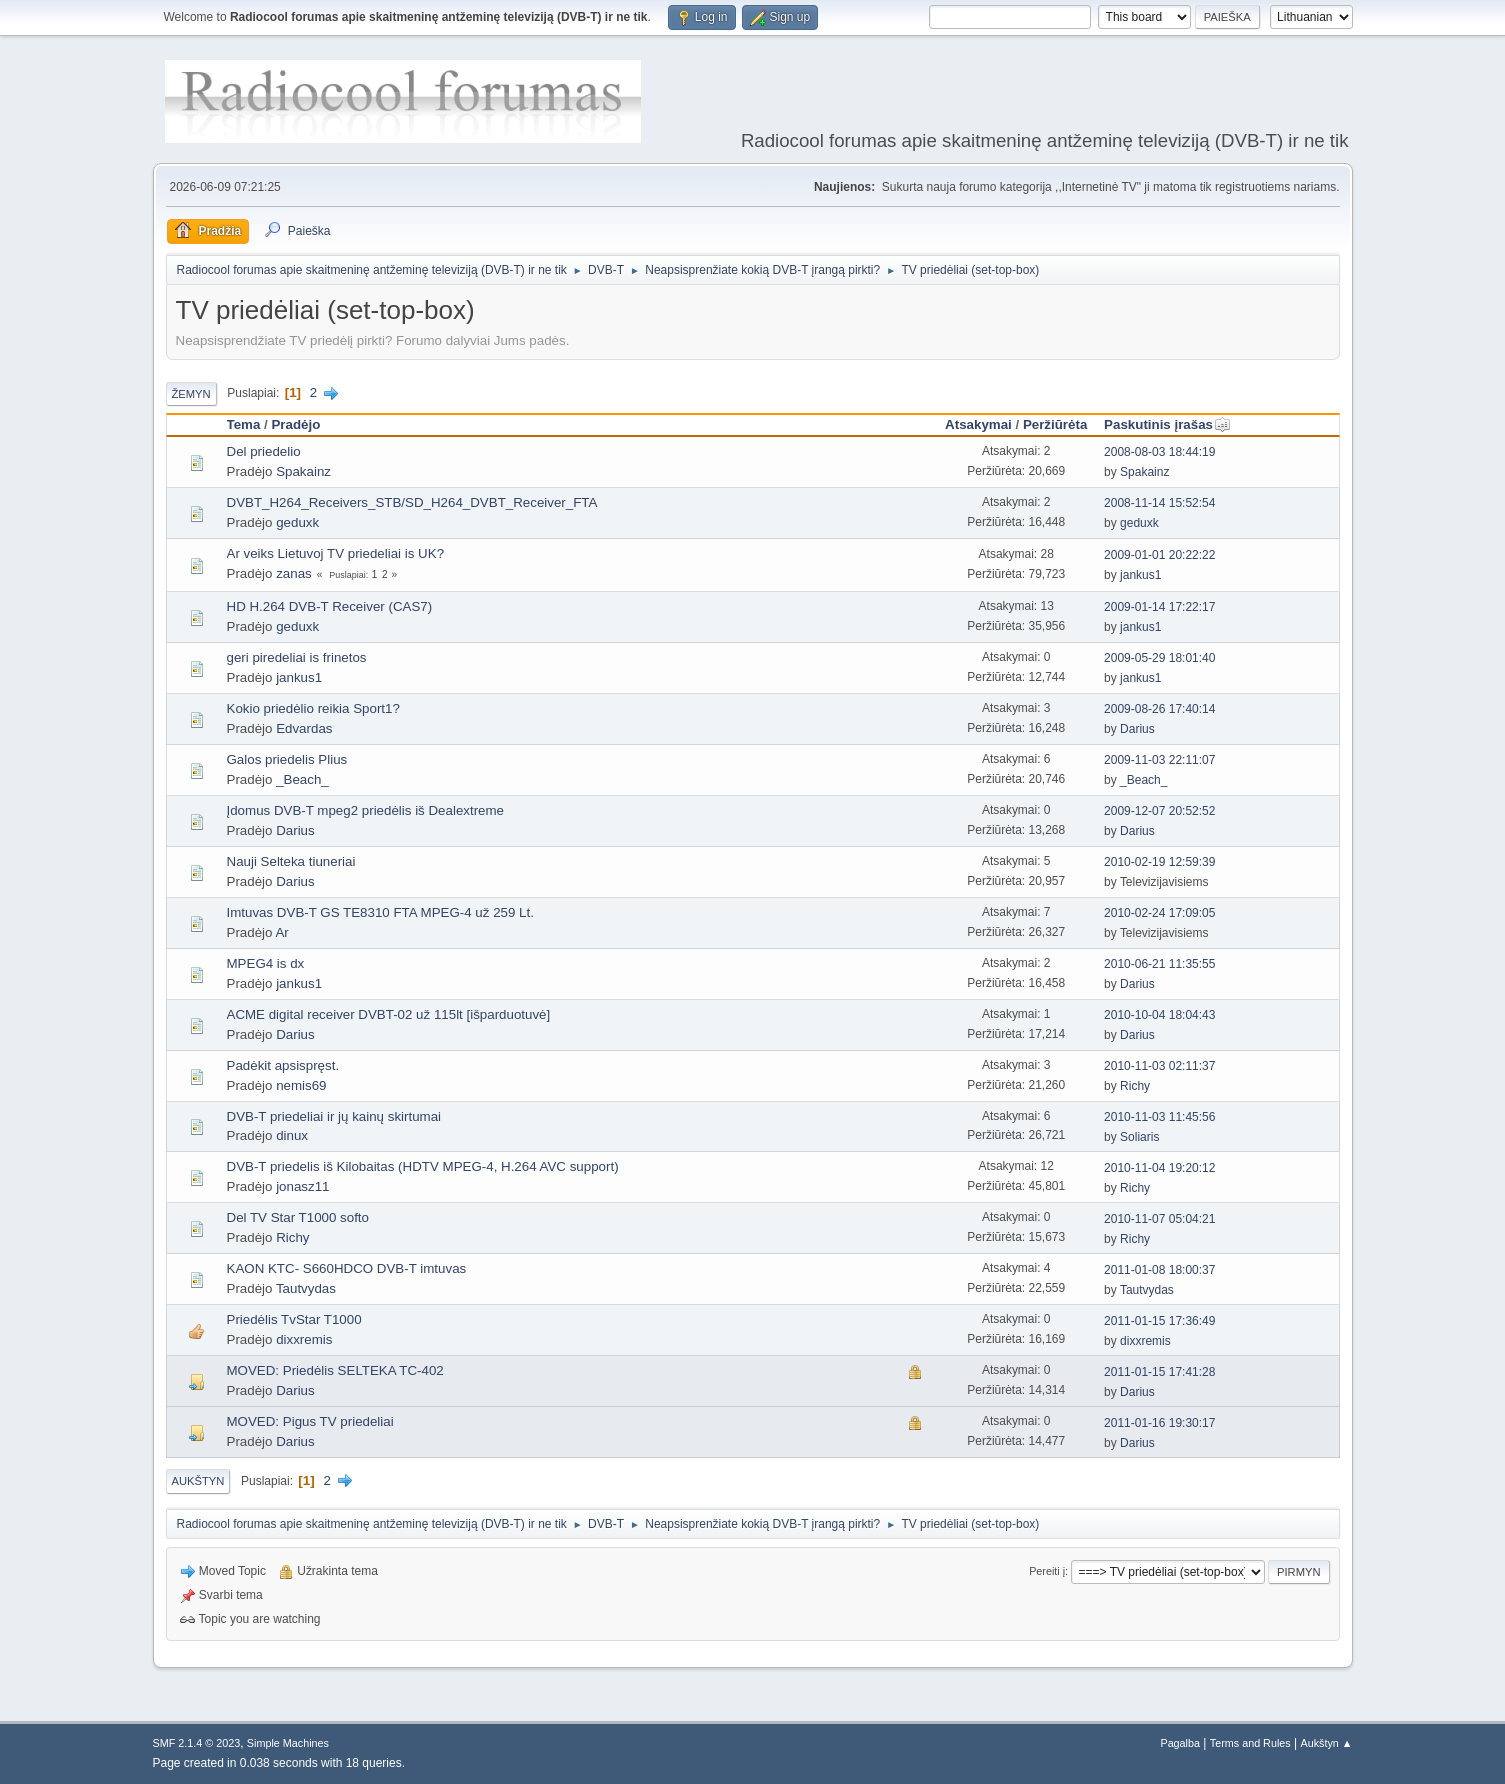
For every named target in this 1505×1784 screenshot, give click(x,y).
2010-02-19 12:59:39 (1159, 862)
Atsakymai (978, 424)
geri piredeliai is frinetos (297, 657)
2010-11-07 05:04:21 (1159, 1219)
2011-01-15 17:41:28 (1159, 1372)
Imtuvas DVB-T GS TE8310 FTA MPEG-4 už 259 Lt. (380, 912)
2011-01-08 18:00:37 (1159, 1270)
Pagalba (1180, 1743)
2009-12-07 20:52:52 (1159, 811)
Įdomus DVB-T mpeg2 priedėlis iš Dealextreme (366, 810)
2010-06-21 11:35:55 (1159, 964)
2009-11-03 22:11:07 (1159, 760)
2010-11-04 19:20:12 (1159, 1168)
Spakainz (303, 471)
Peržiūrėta (1055, 424)
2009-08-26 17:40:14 (1159, 709)
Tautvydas (306, 1288)
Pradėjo (295, 424)
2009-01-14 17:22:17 (1159, 607)
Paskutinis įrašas (1167, 424)
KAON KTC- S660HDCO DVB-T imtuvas (347, 1268)
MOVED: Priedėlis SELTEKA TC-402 (335, 1370)
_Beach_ (302, 779)
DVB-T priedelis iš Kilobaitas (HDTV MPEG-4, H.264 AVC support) (423, 1166)
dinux (292, 1135)
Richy (1135, 1086)
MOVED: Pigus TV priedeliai (310, 1421)
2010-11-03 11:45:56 (1159, 1117)
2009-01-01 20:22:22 (1159, 555)
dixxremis (304, 1339)
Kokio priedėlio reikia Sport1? (313, 708)
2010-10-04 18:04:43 (1159, 1015)
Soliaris (1139, 1137)
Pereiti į (1047, 1571)
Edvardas (304, 728)
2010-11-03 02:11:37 (1159, 1066)
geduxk (297, 522)
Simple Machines (288, 1743)
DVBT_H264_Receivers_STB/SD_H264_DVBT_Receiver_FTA (412, 502)
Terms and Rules (1250, 1743)
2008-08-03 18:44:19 (1159, 452)
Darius (1137, 729)
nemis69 (301, 1085)
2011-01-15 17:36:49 (1159, 1321)
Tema (244, 424)
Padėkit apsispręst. (283, 1065)
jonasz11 (302, 1186)
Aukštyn (198, 1481)
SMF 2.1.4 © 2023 (197, 1743)
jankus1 (1140, 575)
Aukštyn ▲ (1326, 1743)
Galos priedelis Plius (287, 759)
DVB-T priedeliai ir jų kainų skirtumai (334, 1116)
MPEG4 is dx (266, 963)
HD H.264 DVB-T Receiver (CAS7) (330, 606)
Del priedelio (264, 451)
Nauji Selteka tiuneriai (291, 861)
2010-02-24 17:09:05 (1159, 913)
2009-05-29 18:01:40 (1159, 658)
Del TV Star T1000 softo (298, 1217)
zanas (294, 573)
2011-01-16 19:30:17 (1159, 1423)
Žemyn (191, 394)
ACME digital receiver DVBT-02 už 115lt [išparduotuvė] (389, 1014)
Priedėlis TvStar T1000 (294, 1319)
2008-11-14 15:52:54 (1159, 503)
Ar (281, 932)
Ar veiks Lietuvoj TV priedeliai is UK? (336, 553)
